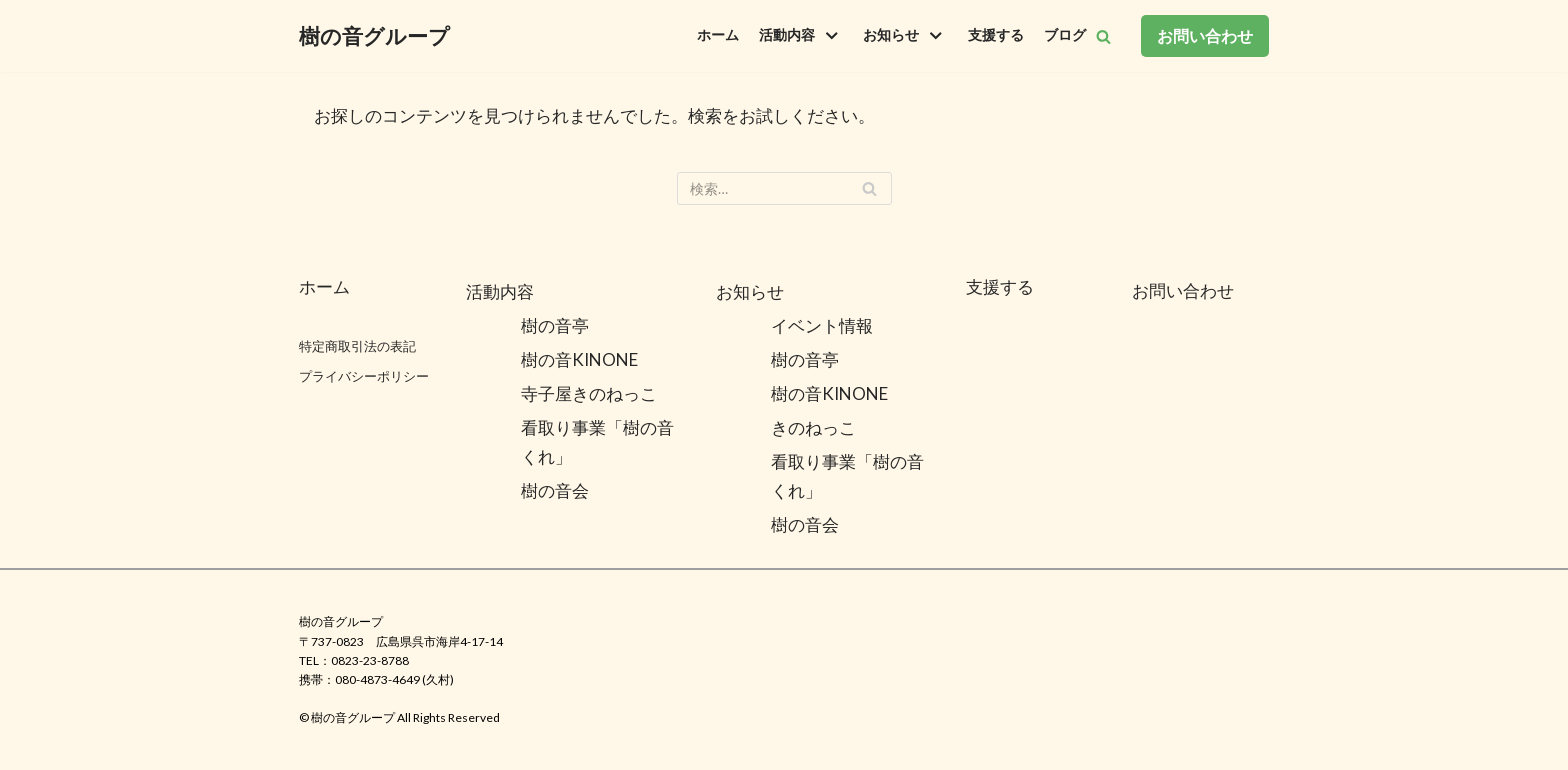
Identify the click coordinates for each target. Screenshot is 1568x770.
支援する (996, 35)
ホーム (718, 35)
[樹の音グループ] (374, 36)
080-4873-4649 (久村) (394, 679)
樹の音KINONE (579, 359)
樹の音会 (555, 490)
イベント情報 (822, 325)
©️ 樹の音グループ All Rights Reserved (399, 717)
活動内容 (500, 291)
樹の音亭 (555, 325)
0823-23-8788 (370, 660)
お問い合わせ (1205, 35)
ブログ (1065, 35)
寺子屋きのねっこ (589, 393)
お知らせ (750, 291)
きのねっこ (813, 427)
